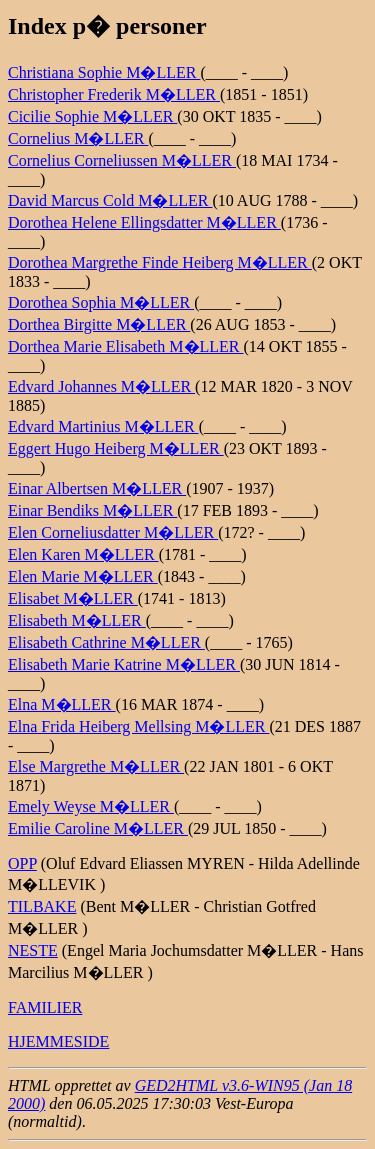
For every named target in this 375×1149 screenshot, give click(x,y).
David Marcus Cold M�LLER (110, 200)
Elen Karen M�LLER (83, 554)
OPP (22, 863)
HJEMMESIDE (58, 1041)
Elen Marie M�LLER (83, 576)
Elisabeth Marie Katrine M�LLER (124, 664)
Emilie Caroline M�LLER (98, 828)
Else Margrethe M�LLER (96, 766)
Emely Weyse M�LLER (91, 806)
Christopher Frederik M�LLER (114, 94)
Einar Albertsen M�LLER (97, 488)
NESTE (33, 950)
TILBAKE (42, 906)
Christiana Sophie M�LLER (104, 72)
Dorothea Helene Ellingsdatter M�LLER (144, 222)
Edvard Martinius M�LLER (103, 426)
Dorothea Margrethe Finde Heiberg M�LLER (160, 262)
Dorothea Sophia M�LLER (101, 302)
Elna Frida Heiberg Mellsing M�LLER (138, 726)
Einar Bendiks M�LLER (92, 510)
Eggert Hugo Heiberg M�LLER (116, 448)
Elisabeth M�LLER (77, 620)
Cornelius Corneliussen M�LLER (122, 160)
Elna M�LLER (62, 704)
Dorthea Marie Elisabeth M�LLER (126, 346)
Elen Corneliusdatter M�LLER (113, 532)
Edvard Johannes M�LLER (101, 386)
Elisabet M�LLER (73, 598)
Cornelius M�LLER (78, 138)
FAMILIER (45, 1007)
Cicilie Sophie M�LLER (92, 116)
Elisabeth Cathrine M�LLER (106, 642)
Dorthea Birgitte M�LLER (99, 324)
